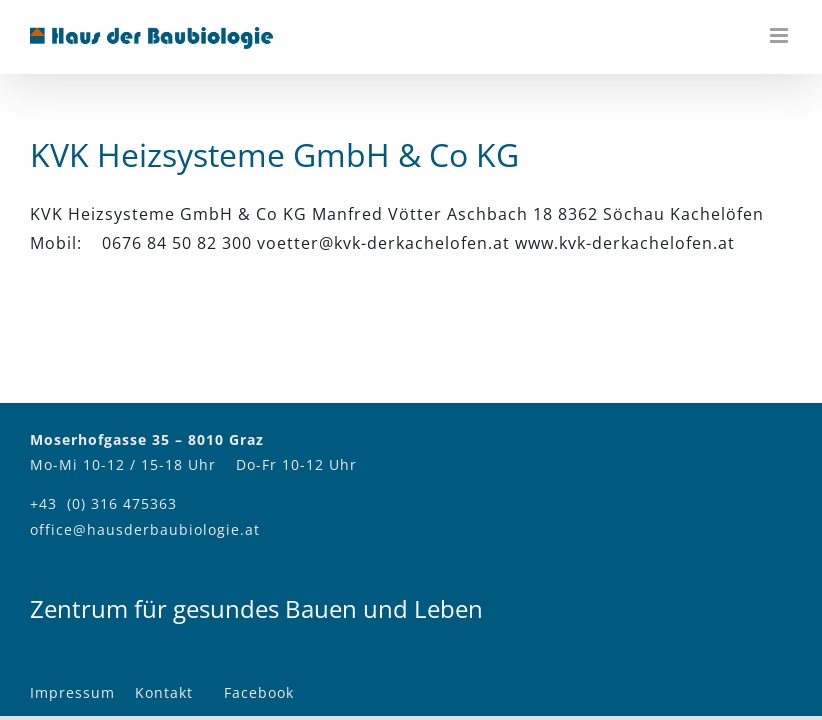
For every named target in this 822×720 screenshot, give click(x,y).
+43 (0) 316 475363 (103, 503)
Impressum (72, 692)
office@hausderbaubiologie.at (145, 529)
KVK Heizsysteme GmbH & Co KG (274, 154)
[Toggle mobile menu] (781, 35)
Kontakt (164, 692)
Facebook (259, 692)
